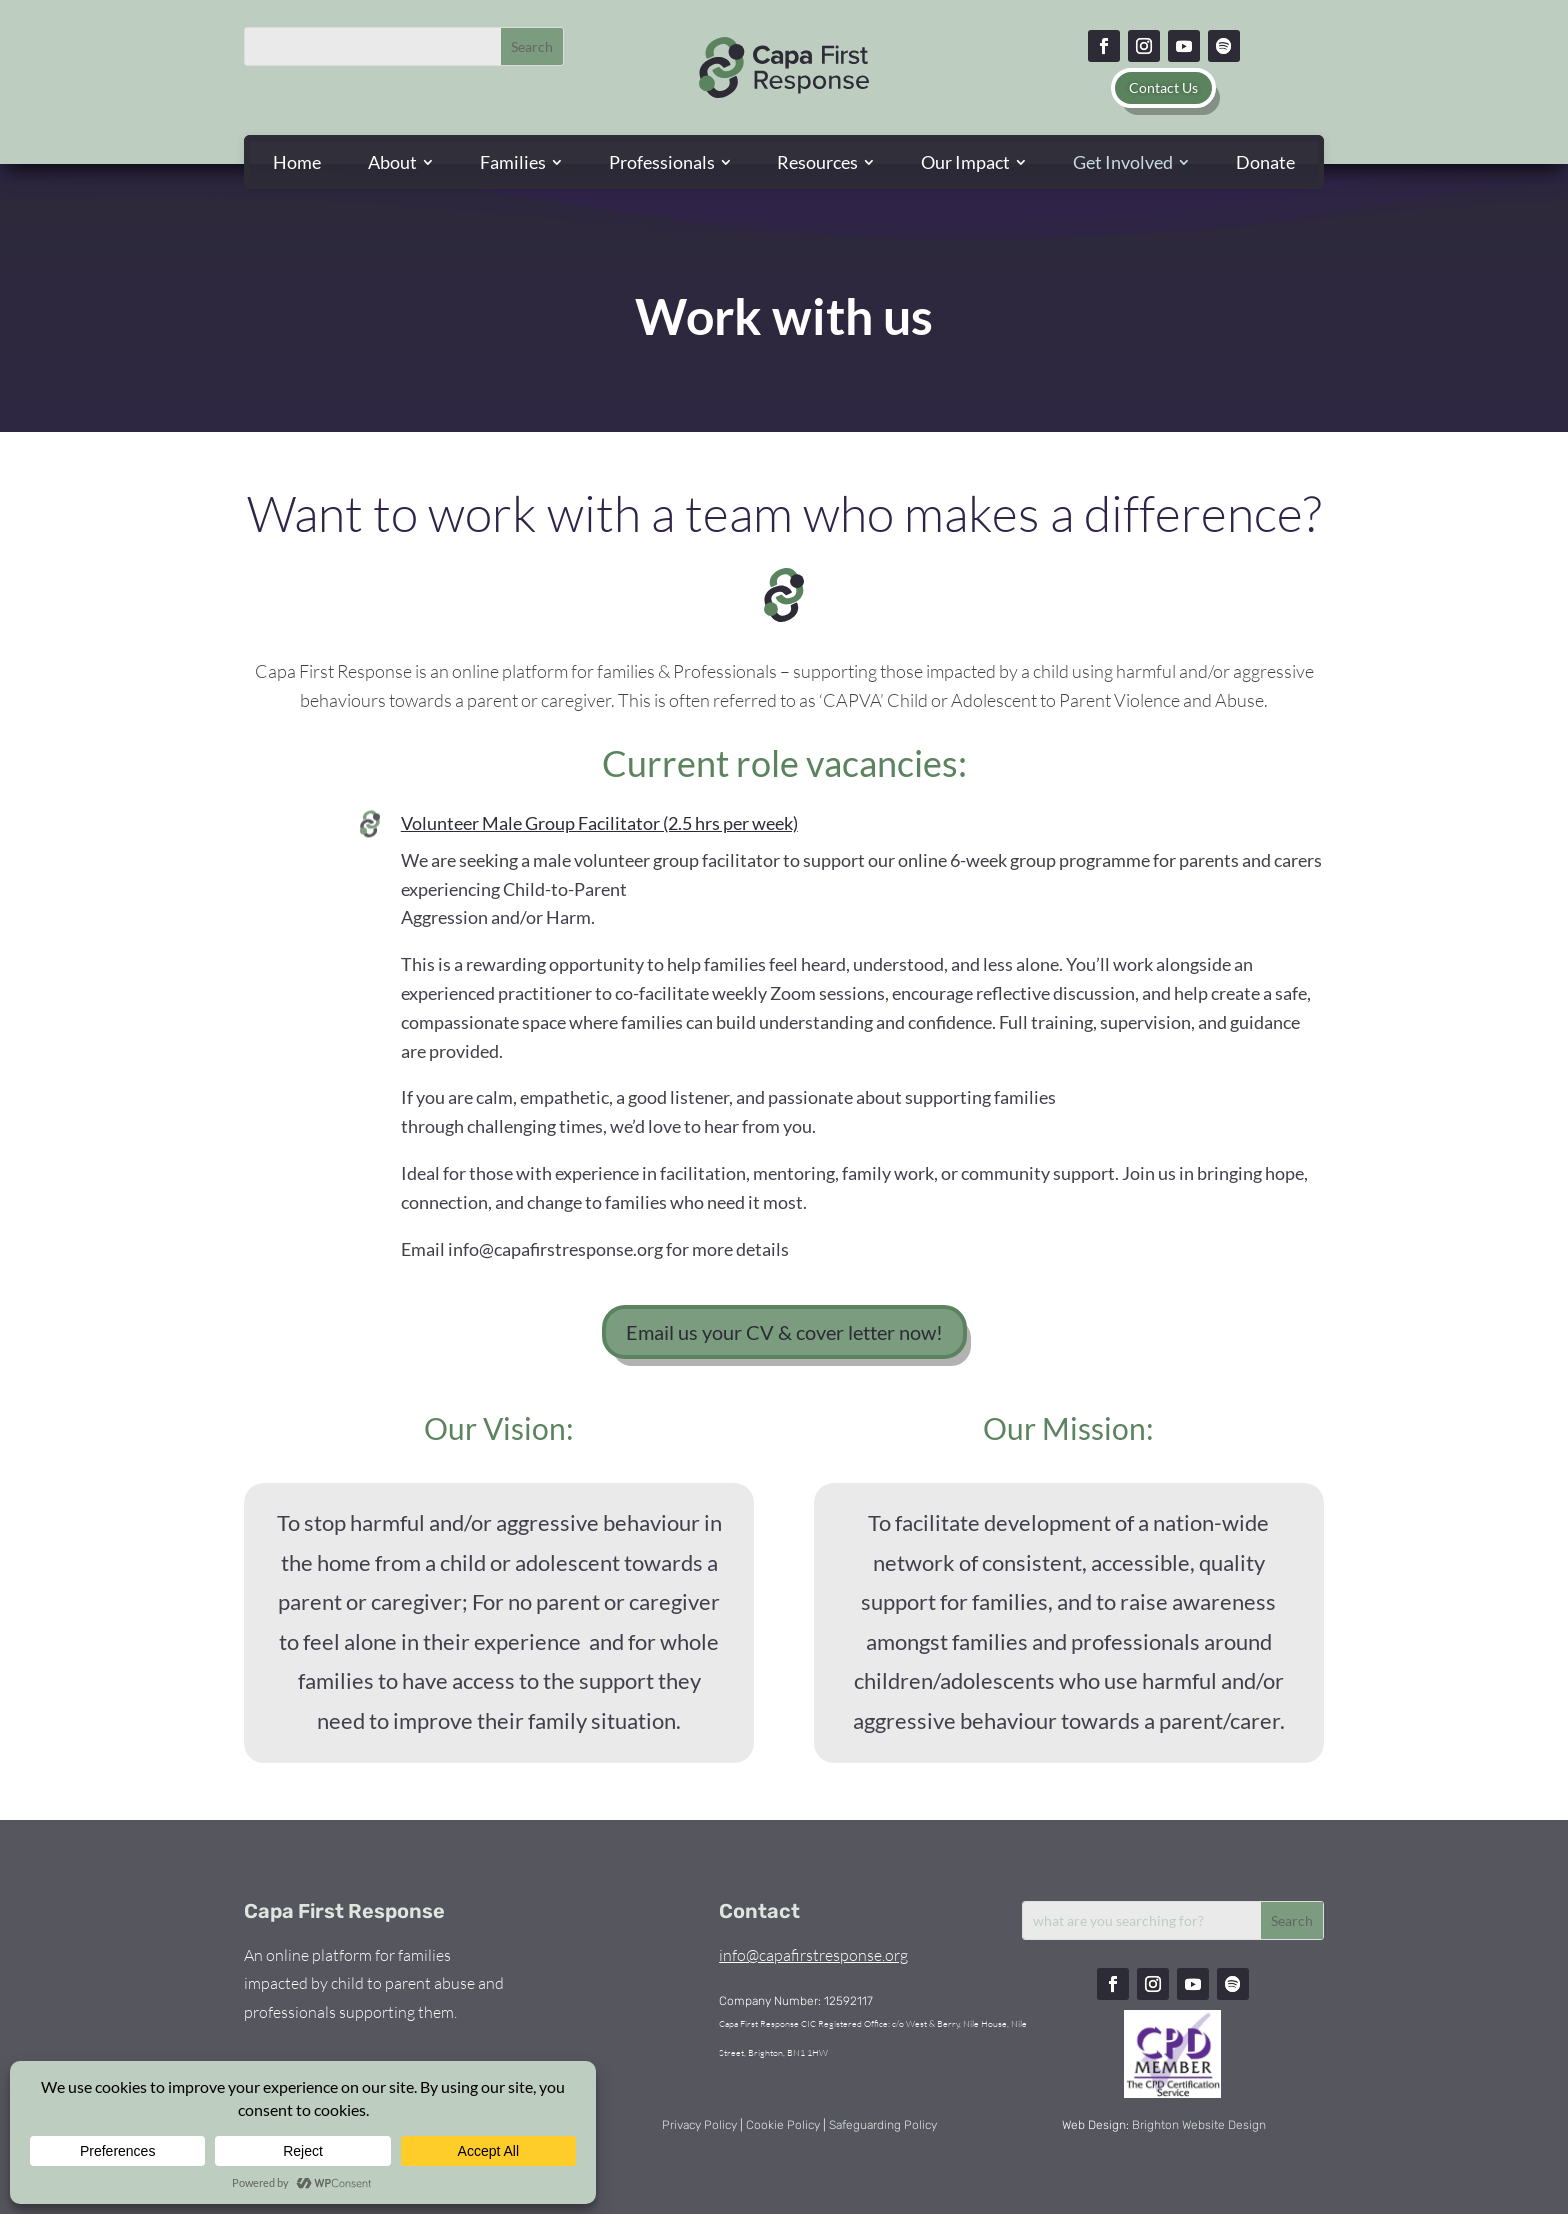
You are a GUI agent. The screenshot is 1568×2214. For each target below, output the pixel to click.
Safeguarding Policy (883, 2125)
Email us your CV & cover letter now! (784, 1332)
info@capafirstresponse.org (813, 1955)
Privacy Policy (699, 2125)
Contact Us (1163, 87)
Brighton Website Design (1199, 2125)
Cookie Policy (783, 2125)
